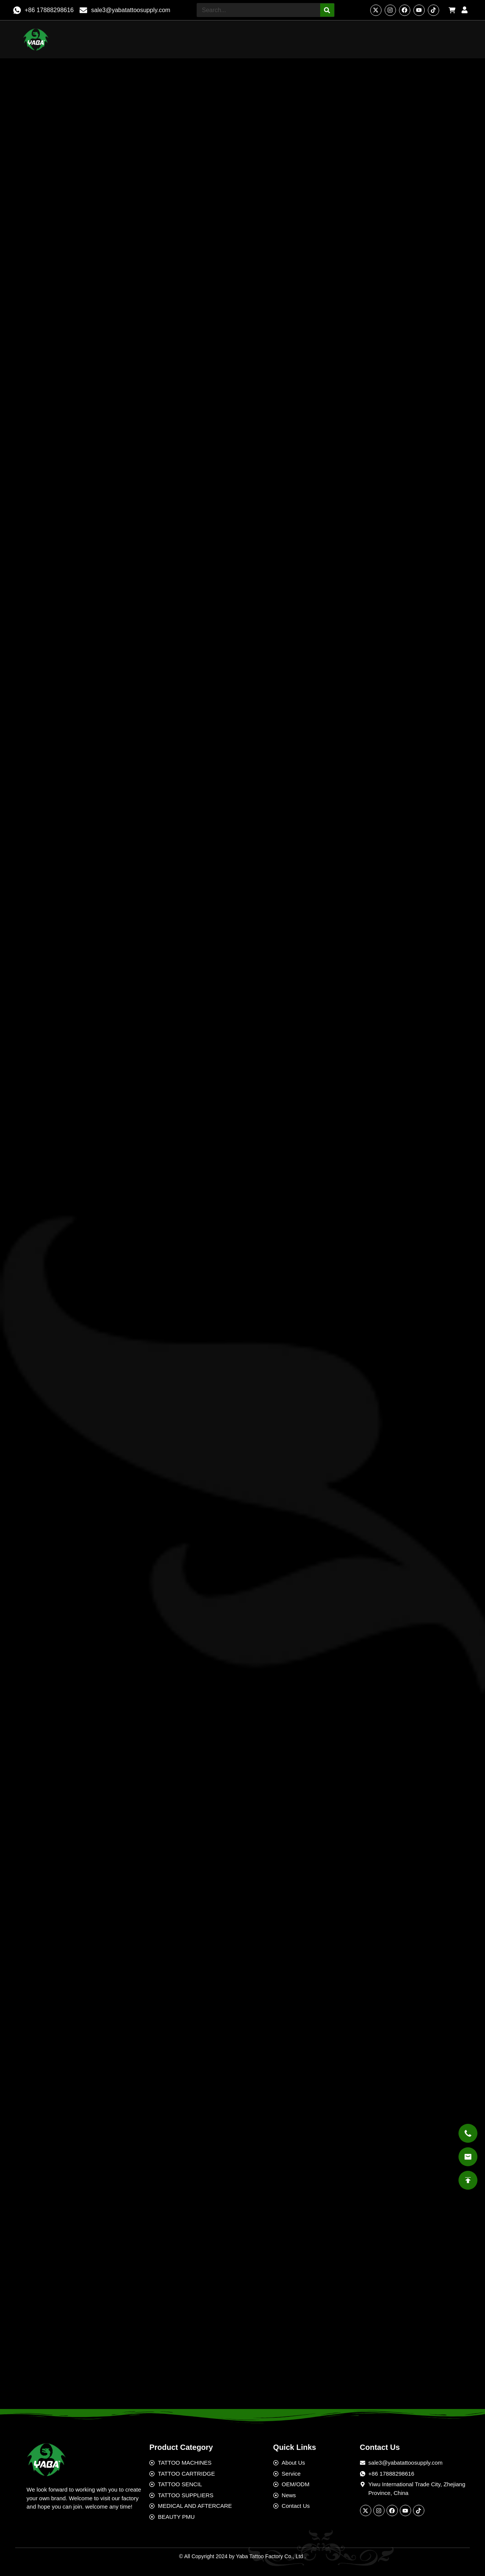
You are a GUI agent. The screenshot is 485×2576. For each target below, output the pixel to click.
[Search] (327, 10)
